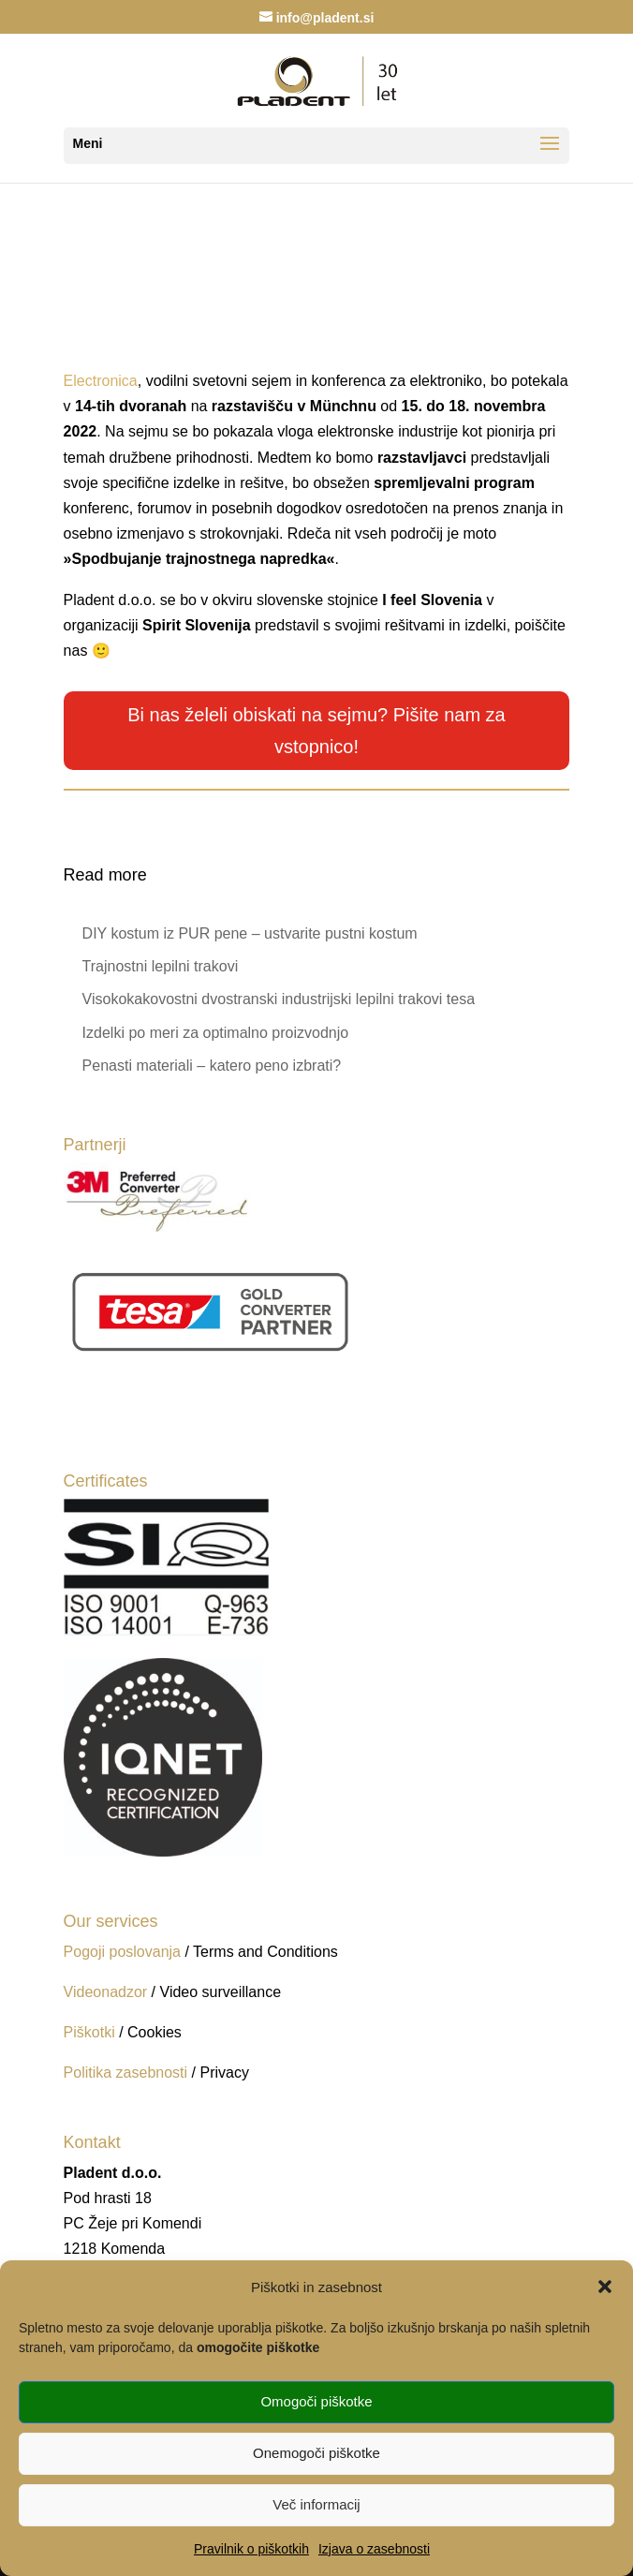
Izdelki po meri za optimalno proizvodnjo (215, 1033)
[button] (605, 2286)
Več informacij (316, 2504)
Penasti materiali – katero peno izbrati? (212, 1065)
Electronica (101, 381)
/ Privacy (220, 2072)
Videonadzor (106, 1992)
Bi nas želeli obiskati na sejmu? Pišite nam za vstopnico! (316, 730)
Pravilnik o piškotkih (251, 2548)
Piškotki (89, 2032)
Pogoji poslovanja (122, 1952)
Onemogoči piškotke (316, 2453)
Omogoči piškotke (316, 2401)
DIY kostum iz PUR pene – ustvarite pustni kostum (250, 933)
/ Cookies (150, 2032)
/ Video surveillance (216, 1992)
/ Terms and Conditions (260, 1952)
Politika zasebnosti (128, 2072)
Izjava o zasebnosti (374, 2548)
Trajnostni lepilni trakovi (160, 966)
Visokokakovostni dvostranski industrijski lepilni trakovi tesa (278, 999)
